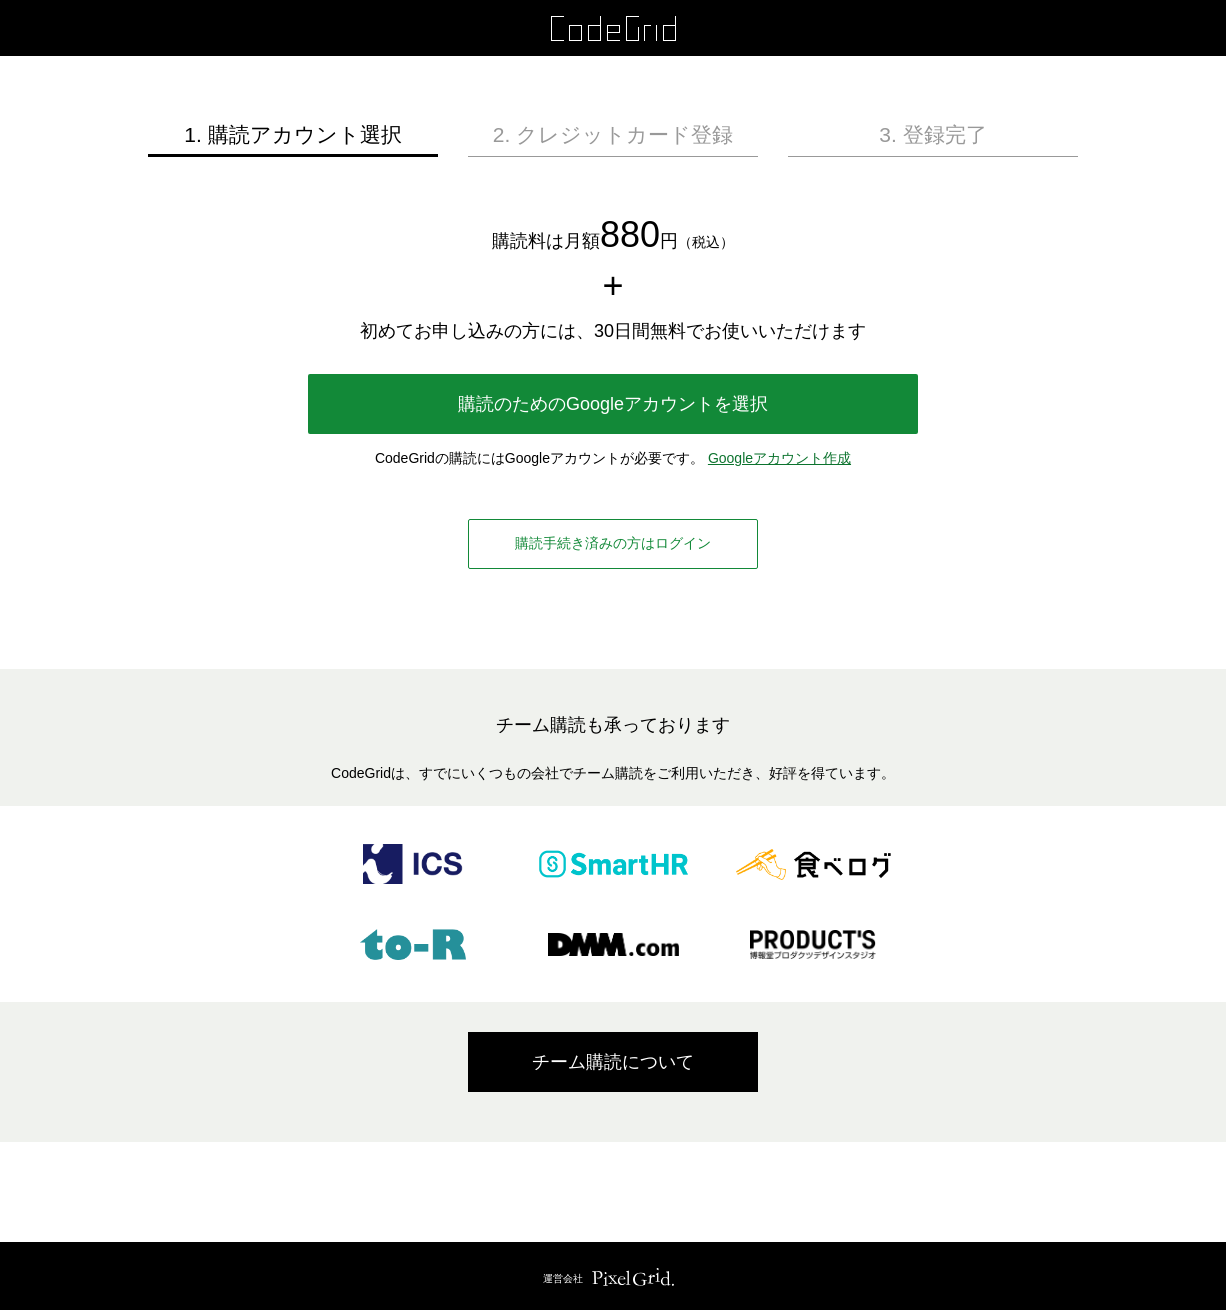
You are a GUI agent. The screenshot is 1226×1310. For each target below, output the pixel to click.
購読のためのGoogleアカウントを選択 (613, 404)
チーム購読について (613, 1062)
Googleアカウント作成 (779, 458)
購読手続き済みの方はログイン (613, 543)
